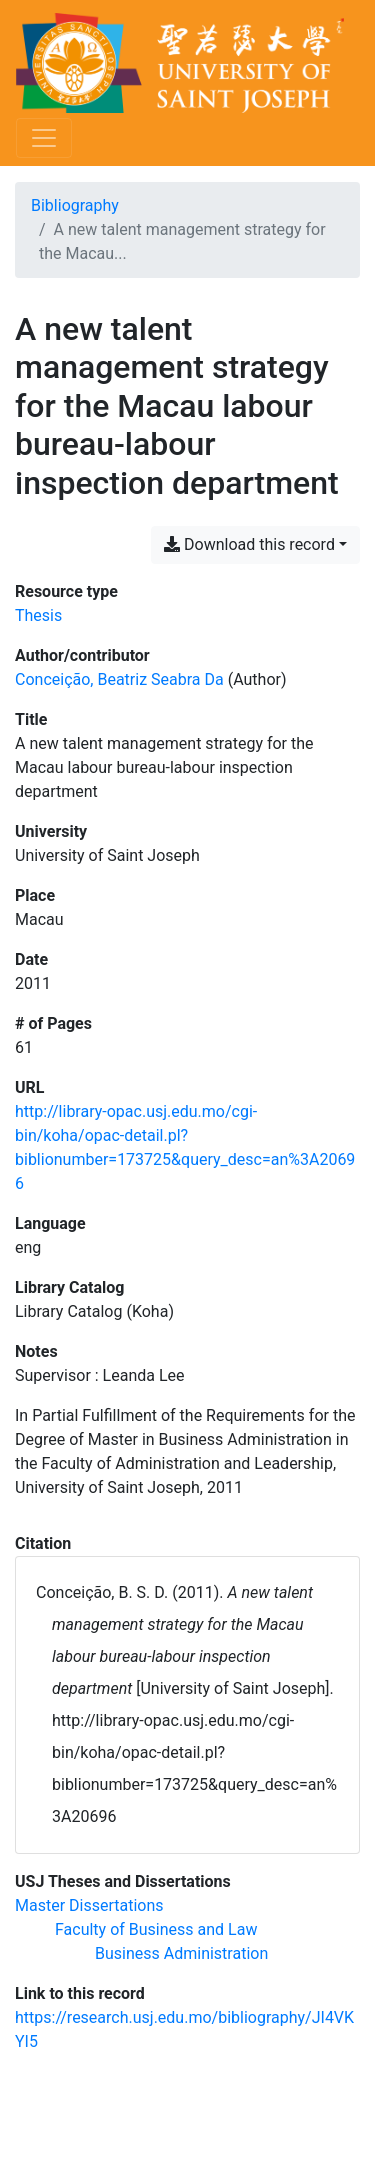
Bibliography (75, 205)
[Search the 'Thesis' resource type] (38, 615)
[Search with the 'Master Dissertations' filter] (89, 1905)
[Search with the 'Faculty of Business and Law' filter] (156, 1929)
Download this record (249, 544)
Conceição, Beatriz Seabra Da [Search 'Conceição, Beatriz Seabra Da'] (119, 679)
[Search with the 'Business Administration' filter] (181, 1953)
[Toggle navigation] (44, 138)
